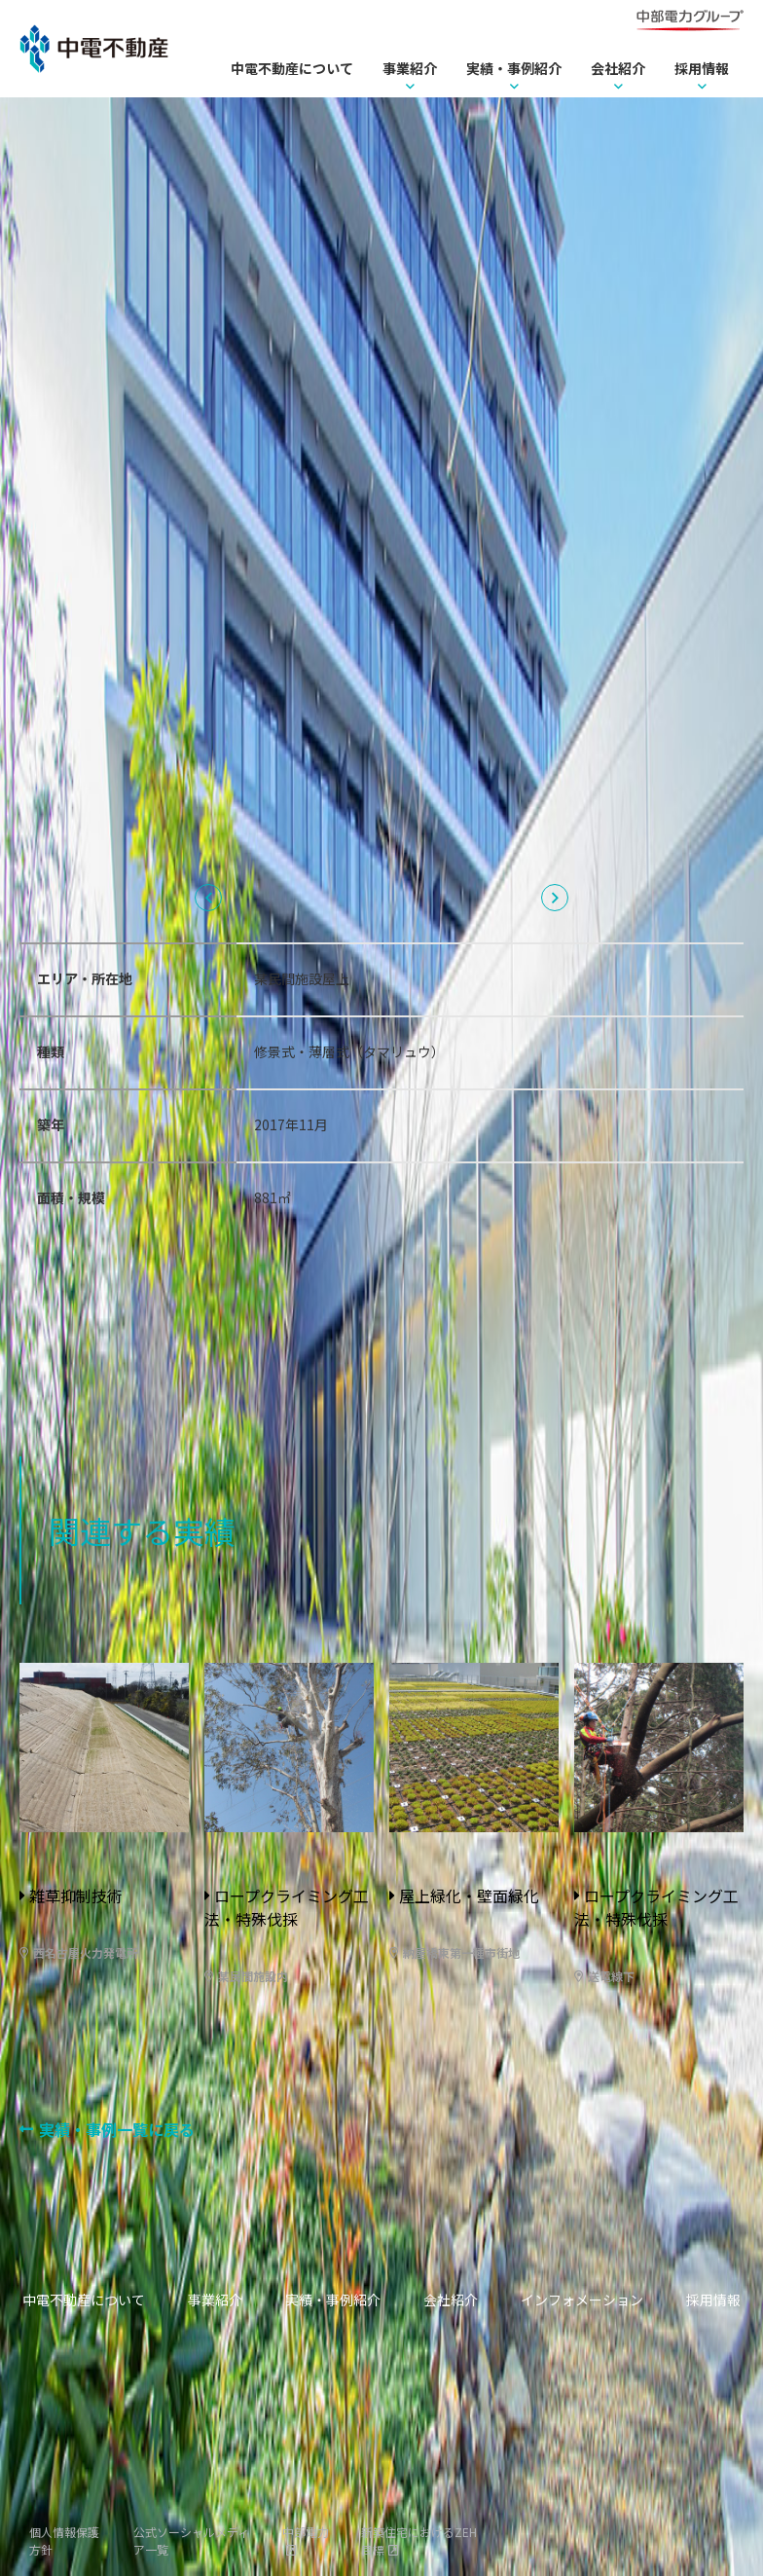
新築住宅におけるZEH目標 (419, 2540)
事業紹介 (409, 68)
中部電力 (305, 2531)
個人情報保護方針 (64, 2540)
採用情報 (701, 68)
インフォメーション (582, 2299)
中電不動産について (292, 68)
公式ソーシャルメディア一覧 (191, 2540)
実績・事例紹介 (514, 68)
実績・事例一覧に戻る (117, 2129)
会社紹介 (618, 68)
